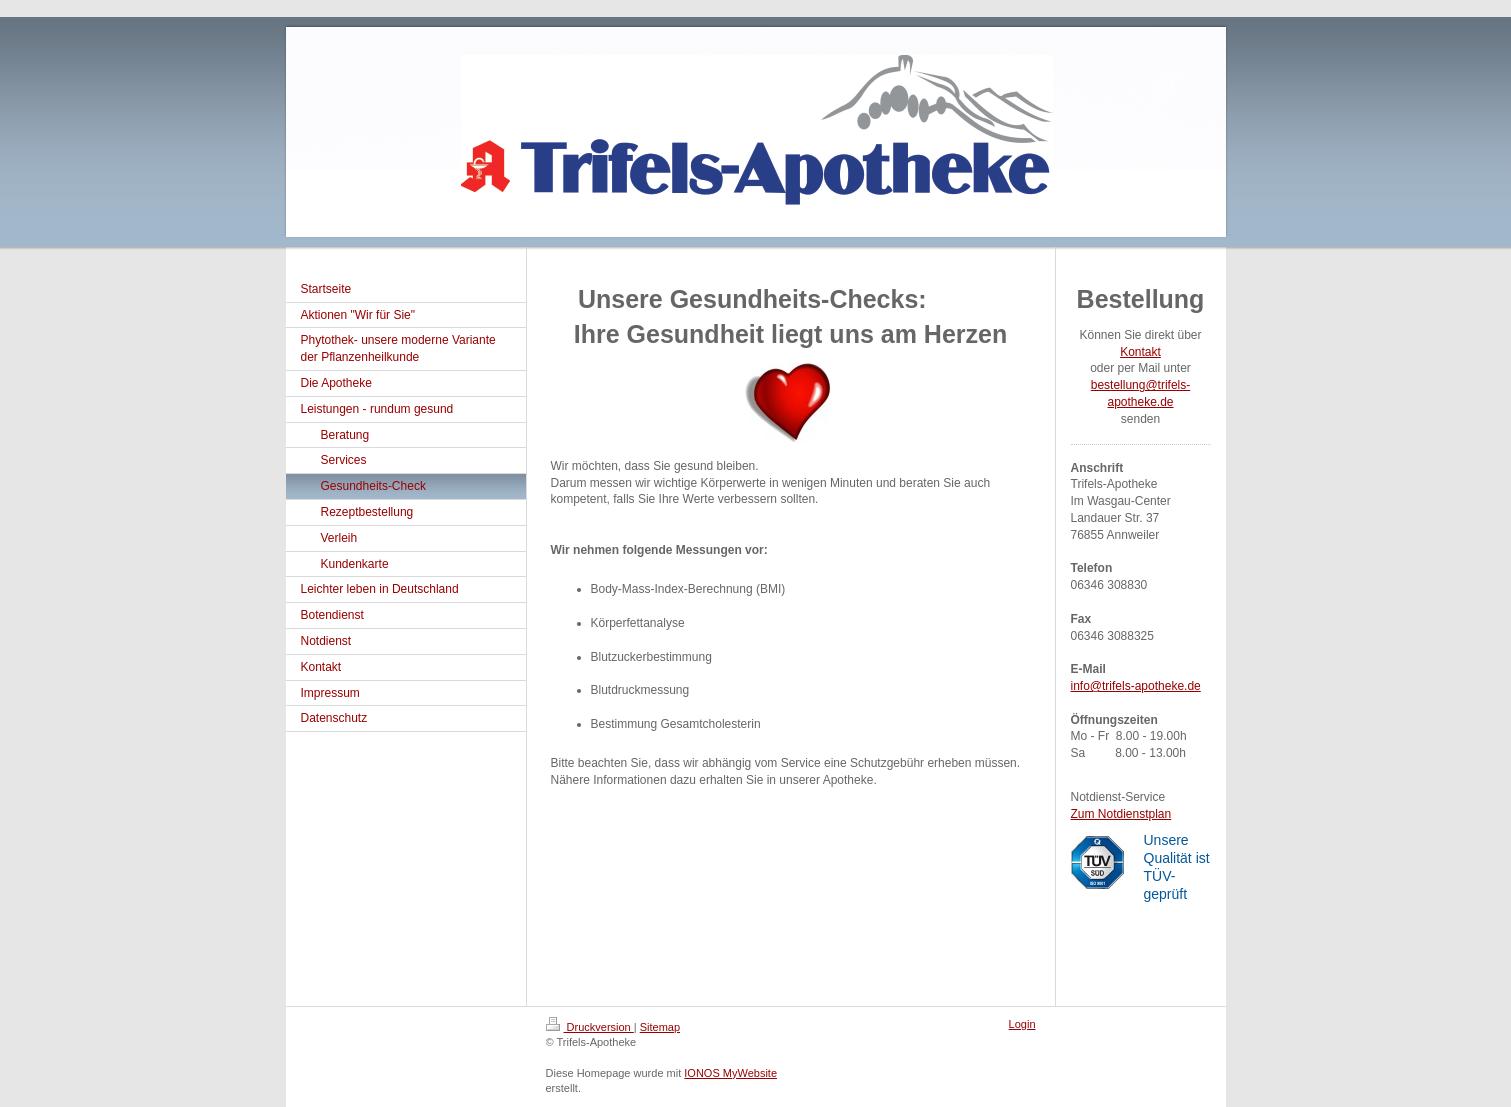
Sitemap (660, 1027)
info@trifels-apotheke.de (1136, 686)
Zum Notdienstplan (1121, 814)
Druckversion (590, 1027)
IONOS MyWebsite (730, 1073)
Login (1022, 1024)
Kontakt (1140, 352)
